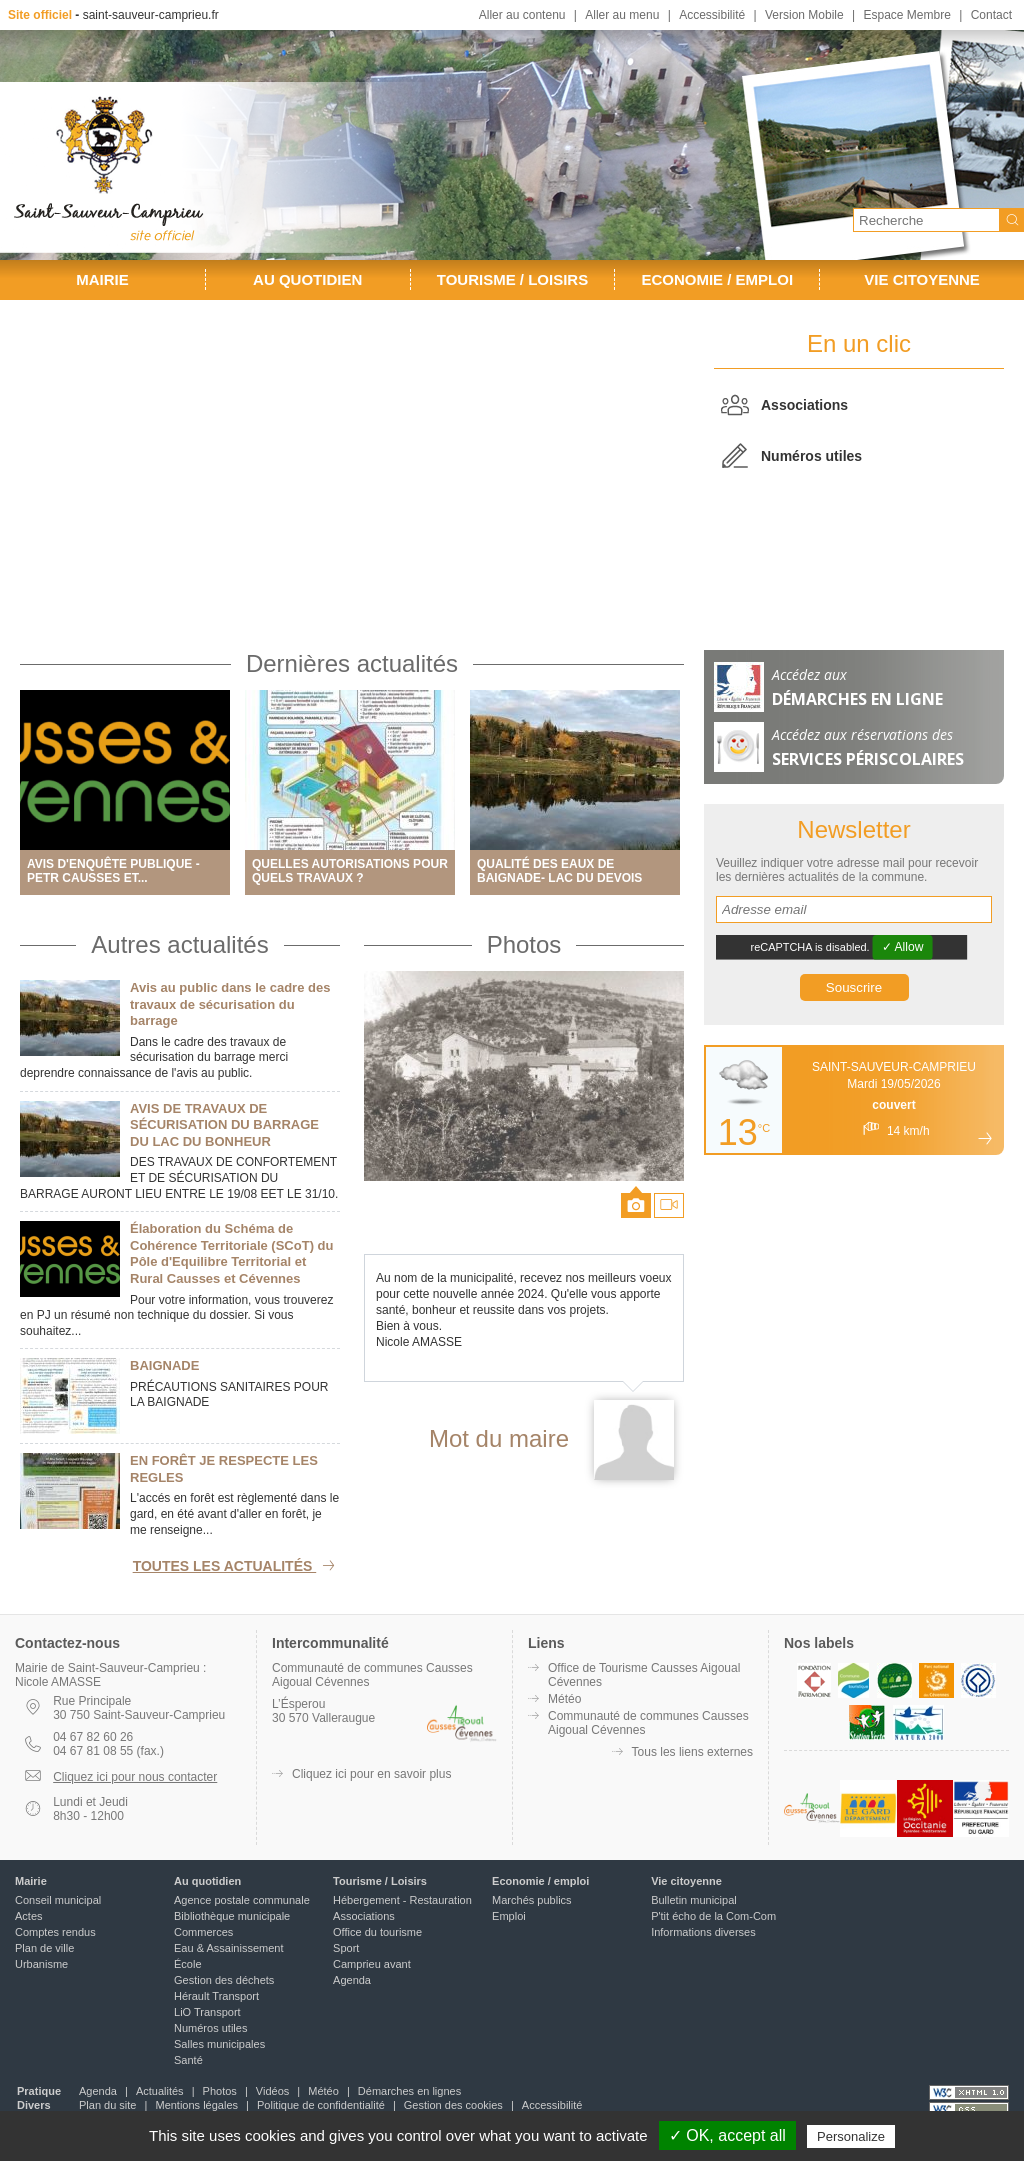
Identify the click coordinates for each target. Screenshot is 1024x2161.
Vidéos (272, 2091)
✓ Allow (903, 947)
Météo (564, 1699)
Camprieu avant (372, 1964)
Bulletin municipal (694, 1900)
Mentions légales (196, 2105)
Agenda (352, 1980)
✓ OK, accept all (727, 2135)
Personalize (851, 2136)
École (188, 1964)
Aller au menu (622, 15)
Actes (29, 1916)
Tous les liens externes (692, 1752)
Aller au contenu (522, 15)
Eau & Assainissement (228, 1948)
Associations (804, 405)
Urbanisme (41, 1964)
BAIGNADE (164, 1365)
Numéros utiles (811, 456)
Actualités (160, 2091)
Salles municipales (219, 2044)
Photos (524, 944)
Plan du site (107, 2105)
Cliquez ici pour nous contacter (135, 1777)
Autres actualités (179, 944)
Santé (188, 2060)
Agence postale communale (242, 1900)
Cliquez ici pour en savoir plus (371, 1774)
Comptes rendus (55, 1932)
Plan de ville (44, 1948)
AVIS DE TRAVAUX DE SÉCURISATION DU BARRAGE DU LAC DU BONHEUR (224, 1125)
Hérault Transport (216, 1996)
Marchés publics (531, 1900)
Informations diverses (703, 1932)
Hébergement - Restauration (402, 1900)
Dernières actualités (352, 663)
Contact (991, 15)
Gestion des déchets (224, 1980)
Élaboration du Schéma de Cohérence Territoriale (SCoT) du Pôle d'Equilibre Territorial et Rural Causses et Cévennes (231, 1253)
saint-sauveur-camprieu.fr (151, 15)
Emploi (509, 1916)
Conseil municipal (58, 1900)
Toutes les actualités (236, 1566)
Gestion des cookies (453, 2105)
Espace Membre (906, 15)
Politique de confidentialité (321, 2105)
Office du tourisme (377, 1932)
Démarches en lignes (409, 2091)
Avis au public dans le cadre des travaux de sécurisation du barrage (230, 1004)
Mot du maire (499, 1438)
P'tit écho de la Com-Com (713, 1916)
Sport (346, 1948)
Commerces (203, 1932)
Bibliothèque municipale (232, 1916)
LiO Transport (207, 2012)
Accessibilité (712, 15)
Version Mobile (804, 15)
